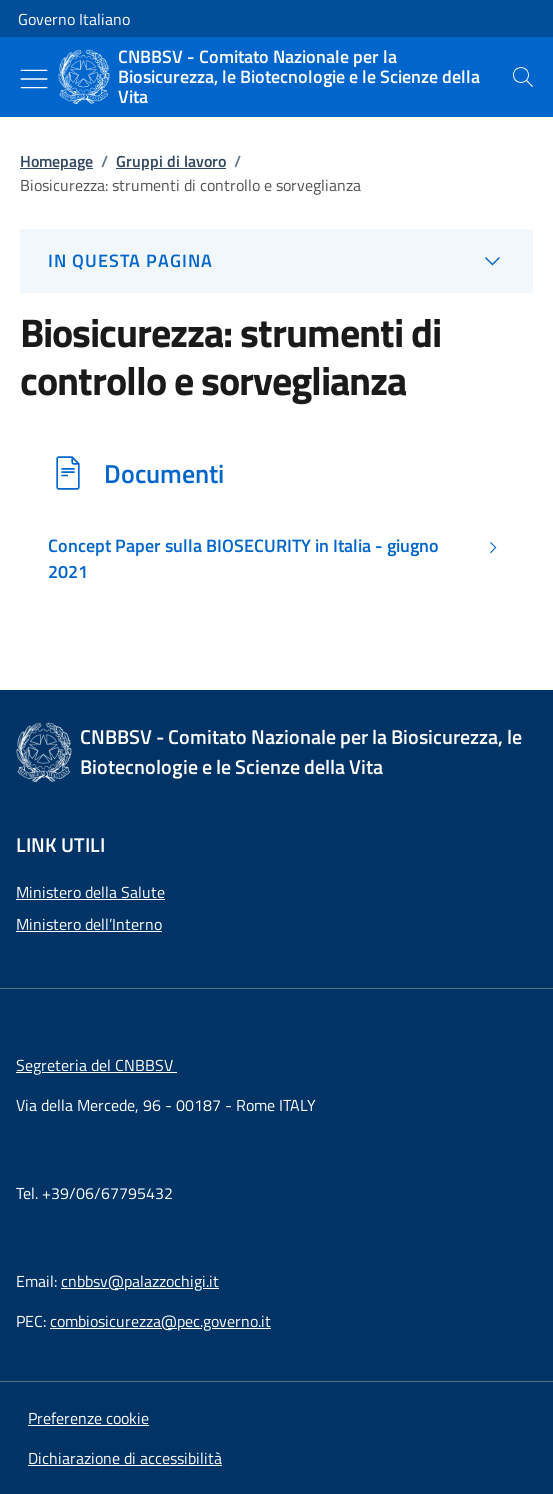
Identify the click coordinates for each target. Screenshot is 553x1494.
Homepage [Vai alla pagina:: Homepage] (56, 161)
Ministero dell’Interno (89, 924)
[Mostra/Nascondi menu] (34, 79)
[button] (88, 1418)
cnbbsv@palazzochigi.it (140, 1281)
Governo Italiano (74, 19)
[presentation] (523, 77)
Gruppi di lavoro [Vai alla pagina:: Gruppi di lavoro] (171, 161)
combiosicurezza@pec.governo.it (160, 1321)
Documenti (164, 473)
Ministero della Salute (90, 892)
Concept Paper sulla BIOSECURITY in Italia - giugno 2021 (243, 559)
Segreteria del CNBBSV (96, 1065)
